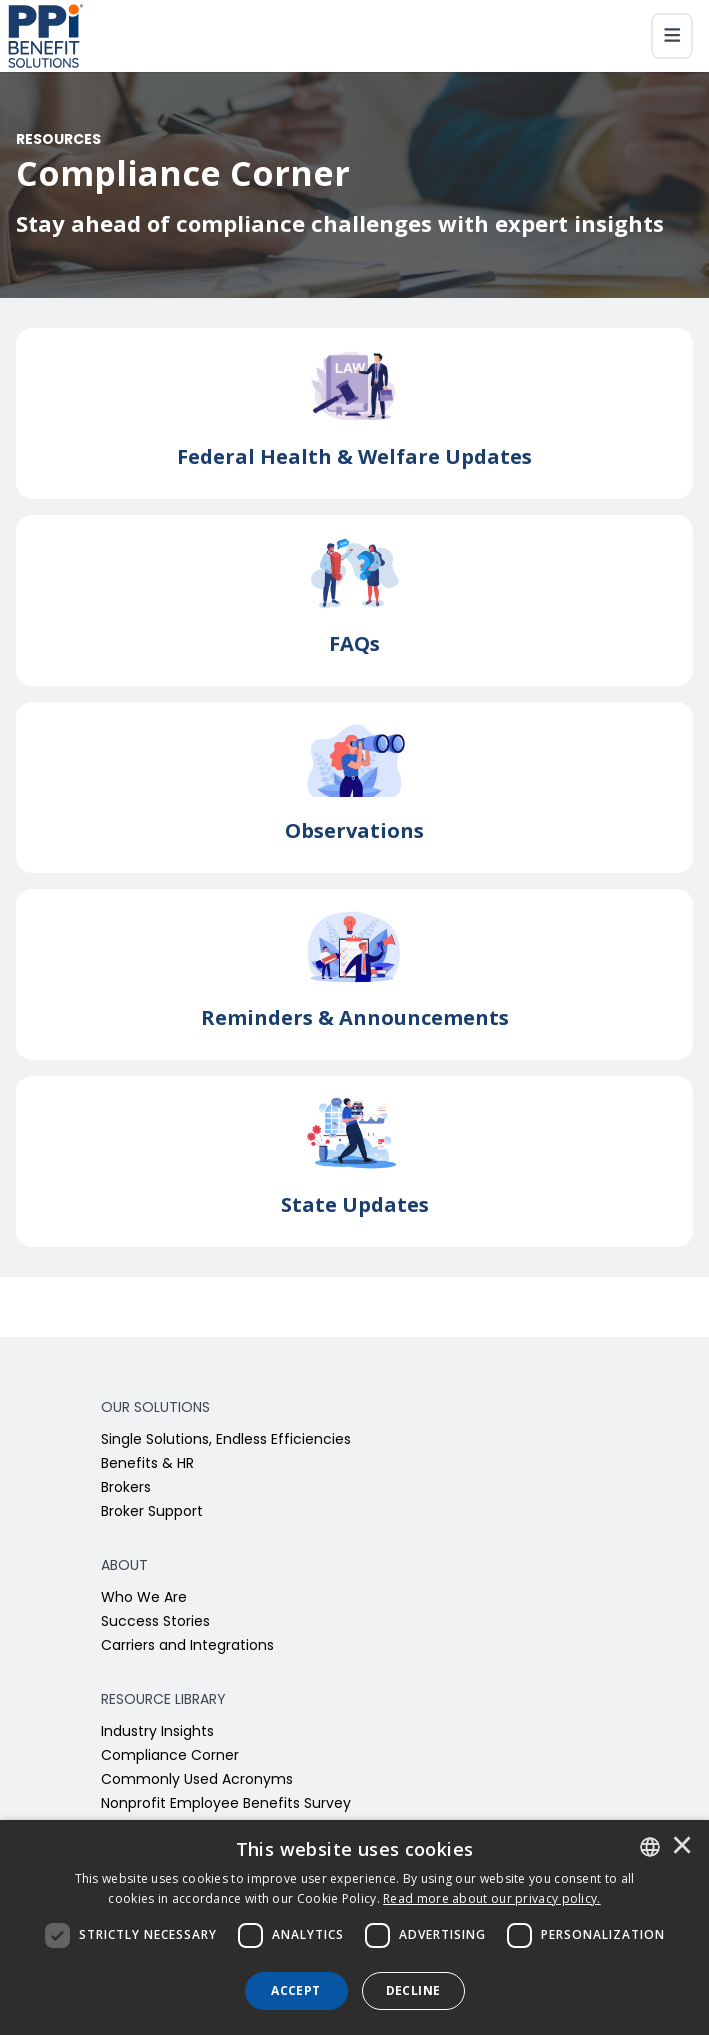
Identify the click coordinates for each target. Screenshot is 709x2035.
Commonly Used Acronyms (197, 1780)
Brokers (126, 1488)
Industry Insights (157, 1732)
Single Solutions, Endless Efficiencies (226, 1440)
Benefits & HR (147, 1464)
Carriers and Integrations (187, 1646)
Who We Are (144, 1598)
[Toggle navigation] (672, 36)
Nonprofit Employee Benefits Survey (226, 1804)
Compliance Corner (170, 1756)
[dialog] (354, 1927)
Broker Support (152, 1512)
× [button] (682, 1847)
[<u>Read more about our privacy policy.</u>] (492, 1898)
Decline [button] (413, 1990)
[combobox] (650, 1847)
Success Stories (155, 1622)
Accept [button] (295, 1990)
